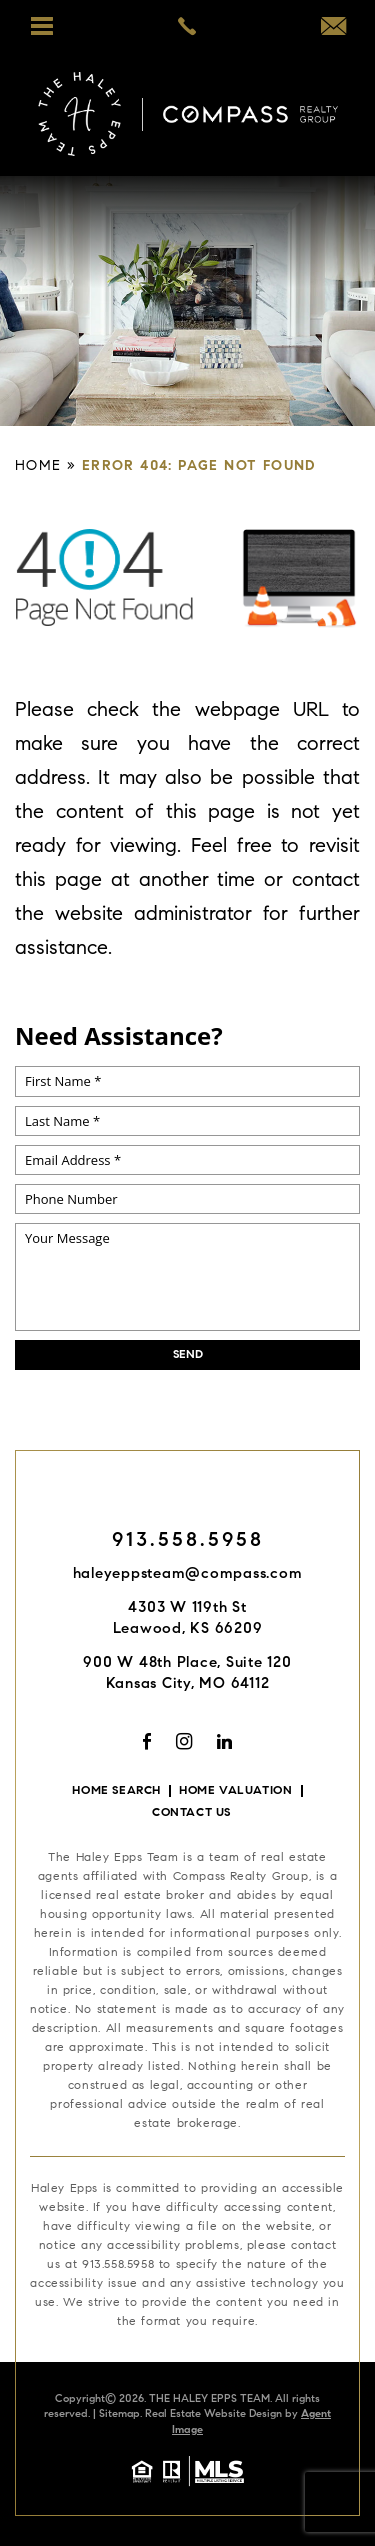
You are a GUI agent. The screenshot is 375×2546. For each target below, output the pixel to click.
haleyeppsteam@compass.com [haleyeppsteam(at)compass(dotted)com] (188, 1574)
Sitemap (119, 2414)
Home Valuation (235, 1791)
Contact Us (191, 1813)
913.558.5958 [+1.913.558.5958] (188, 1541)
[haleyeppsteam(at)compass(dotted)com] (333, 30)
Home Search (116, 1791)
